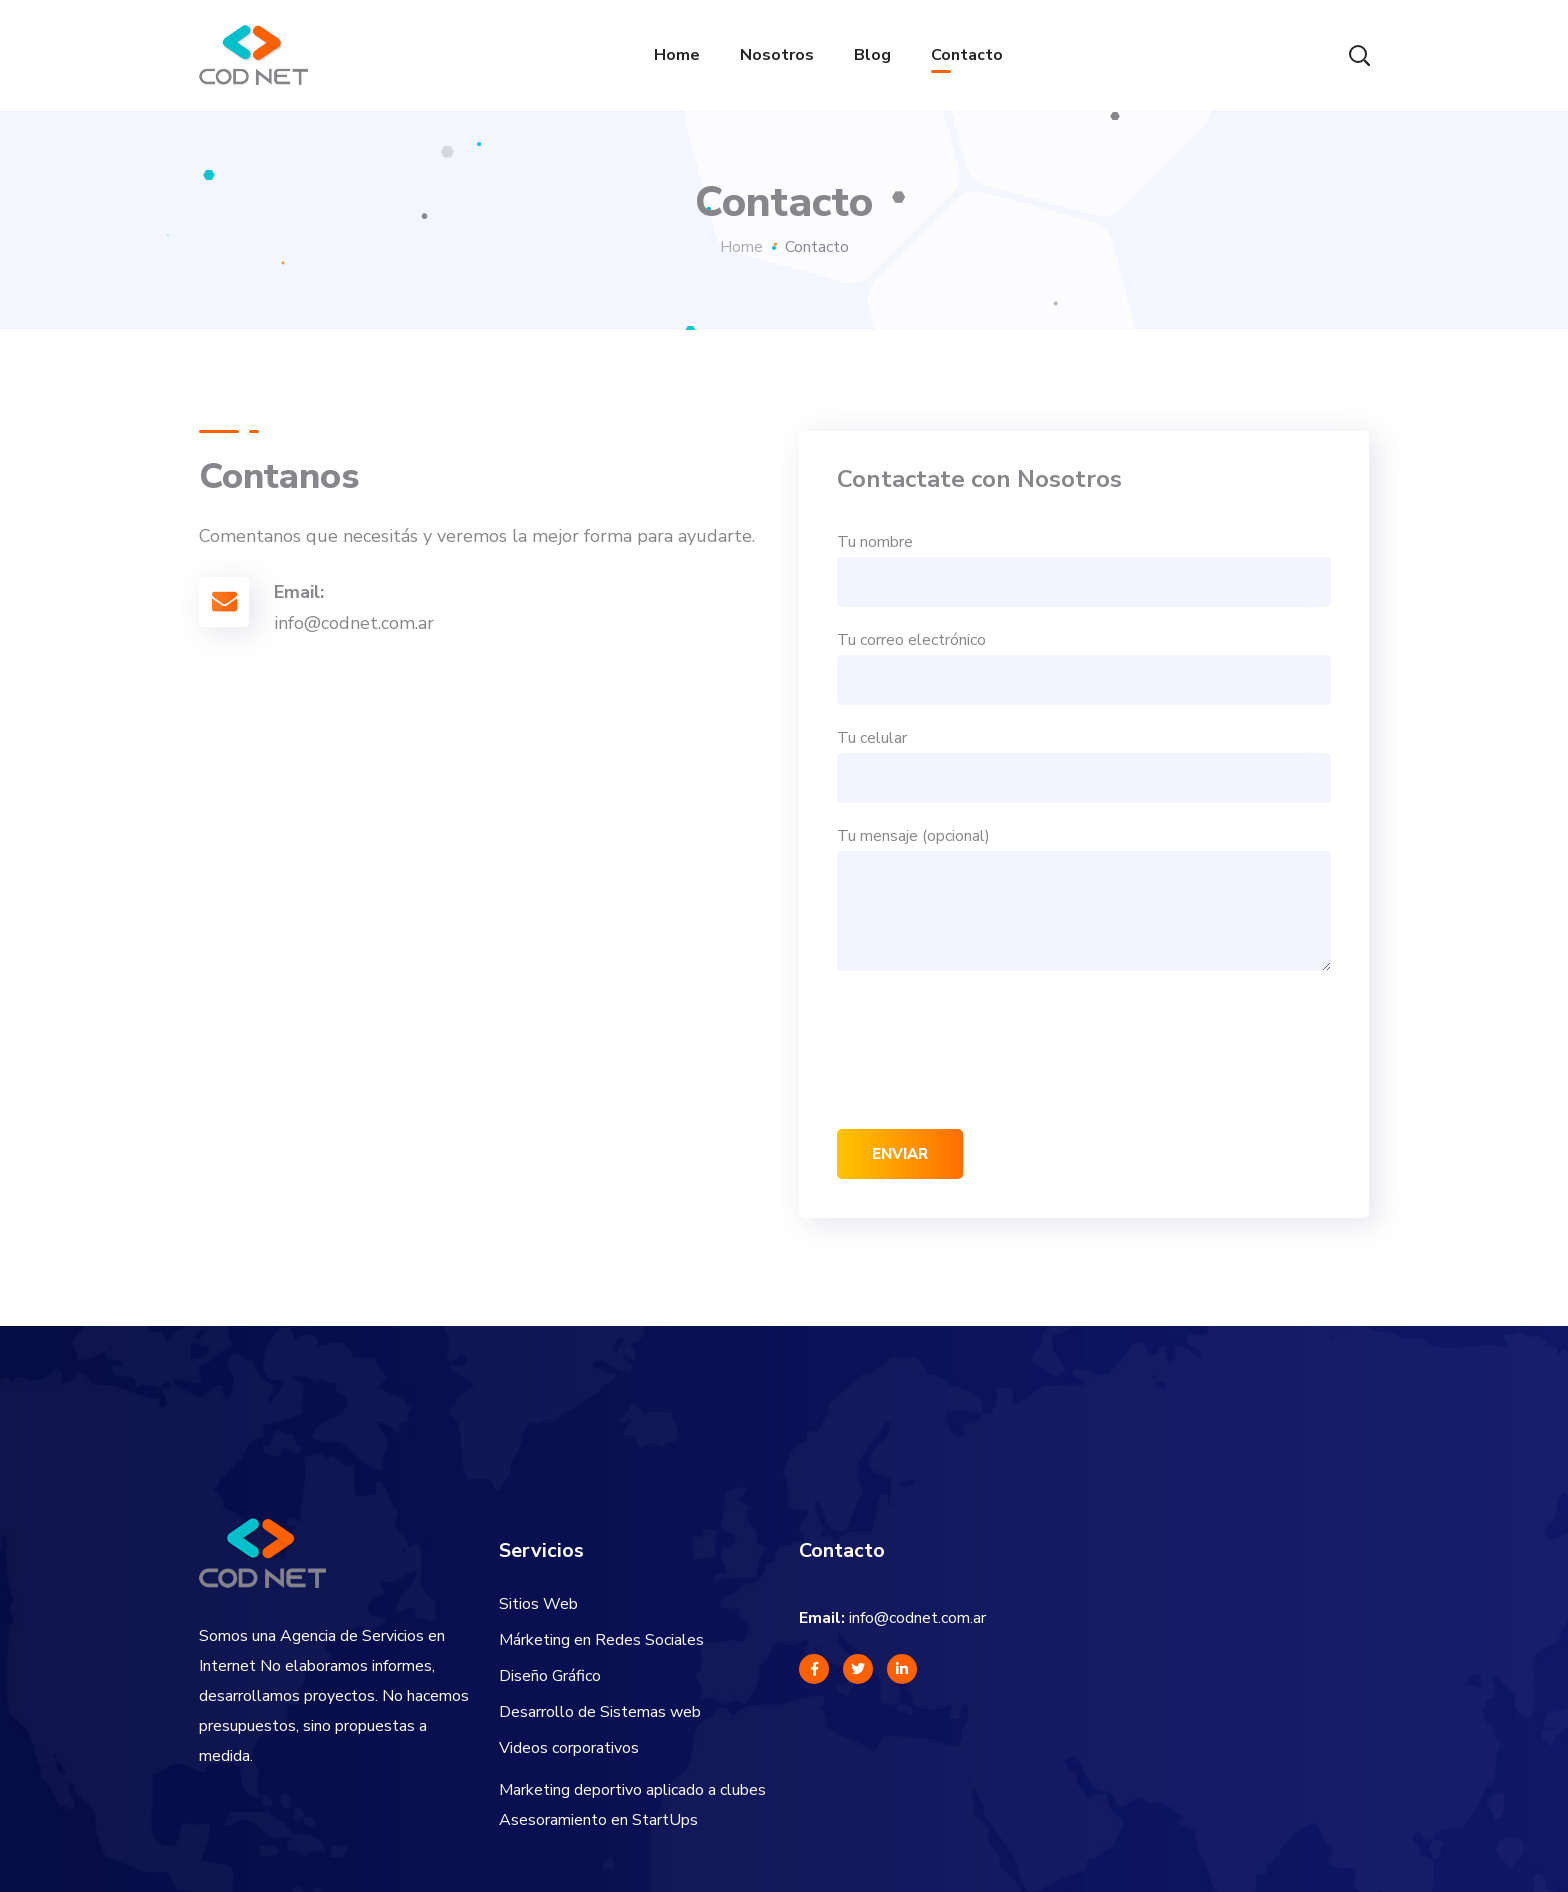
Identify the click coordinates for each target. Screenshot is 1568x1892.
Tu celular (1084, 765)
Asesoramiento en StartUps (598, 1820)
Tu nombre (1084, 569)
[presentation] (989, 1050)
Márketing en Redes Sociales (601, 1640)
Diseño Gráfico (550, 1676)
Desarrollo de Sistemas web (600, 1712)
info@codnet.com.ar (917, 1618)
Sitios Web (538, 1604)
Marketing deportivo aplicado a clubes (632, 1790)
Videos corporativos (569, 1748)
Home (741, 247)
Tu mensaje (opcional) (1084, 898)
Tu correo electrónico (1084, 667)
